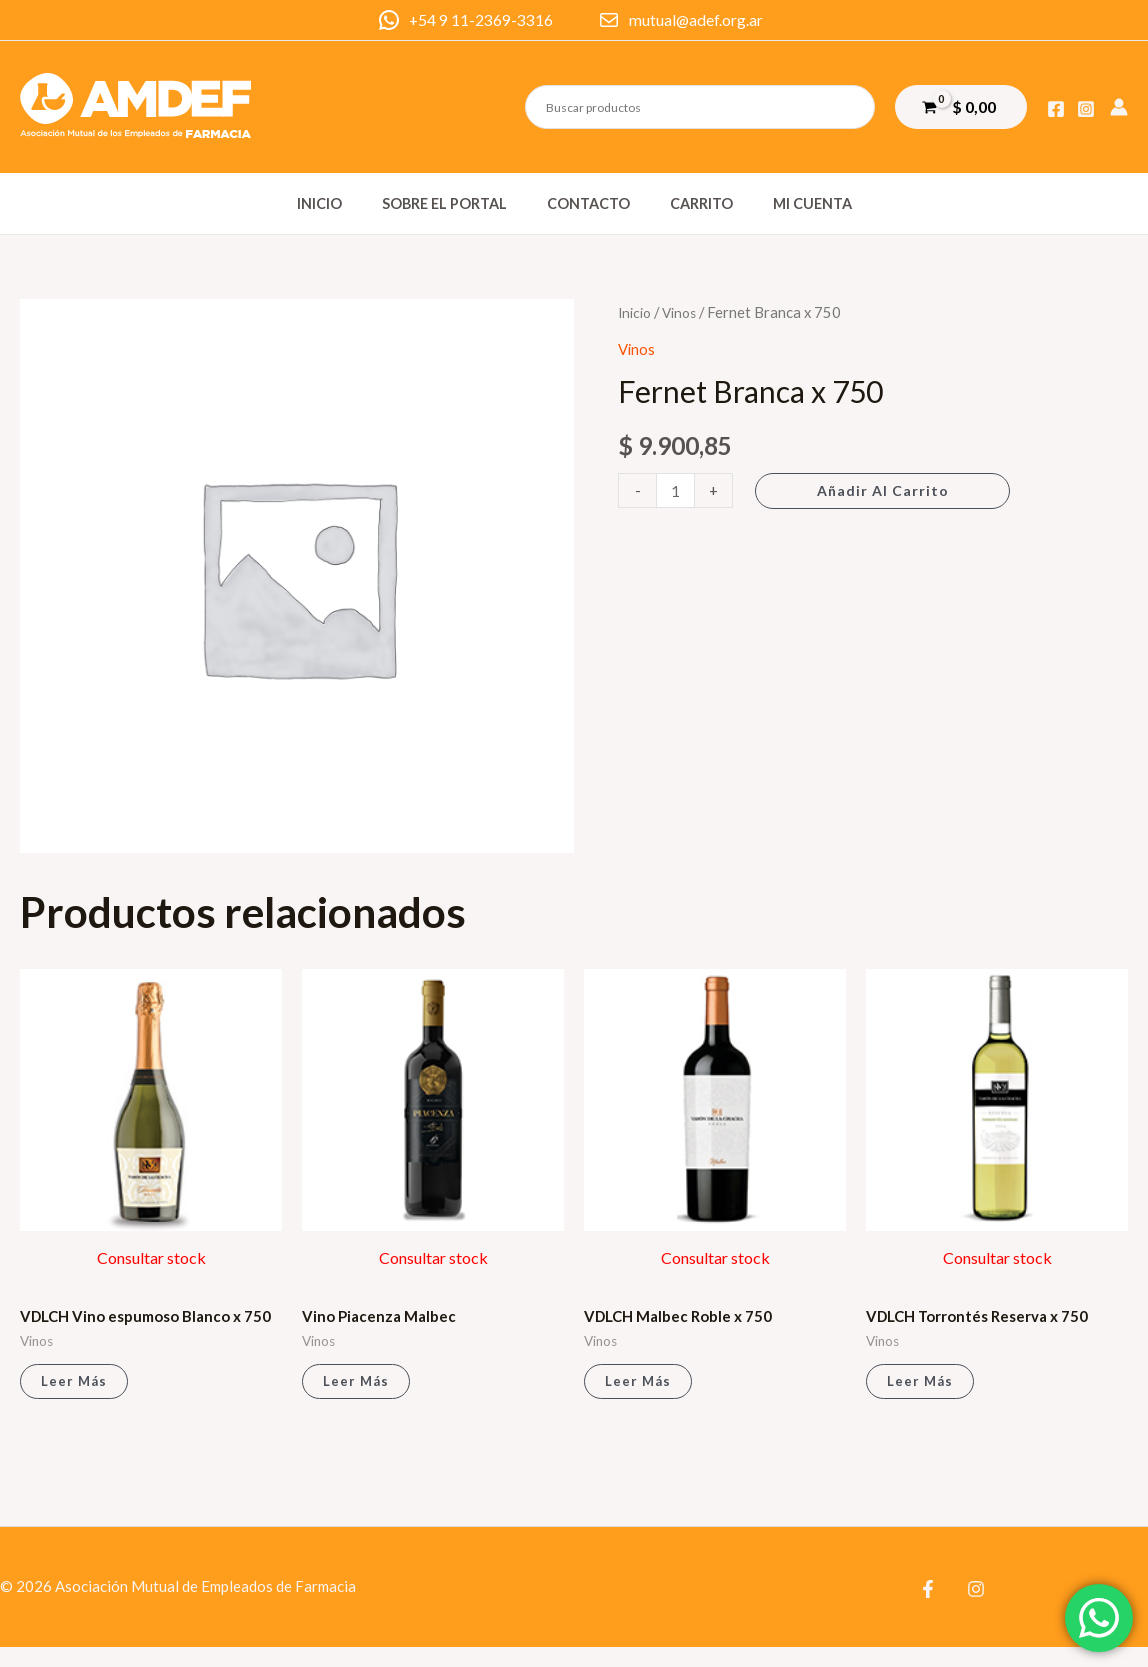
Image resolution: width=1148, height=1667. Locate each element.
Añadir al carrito (886, 490)
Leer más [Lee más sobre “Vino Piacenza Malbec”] (357, 1384)
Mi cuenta (789, 203)
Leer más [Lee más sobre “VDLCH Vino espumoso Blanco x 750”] (75, 1400)
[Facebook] (1056, 109)
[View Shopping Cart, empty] (961, 106)
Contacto (588, 203)
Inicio (341, 203)
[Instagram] (1086, 109)
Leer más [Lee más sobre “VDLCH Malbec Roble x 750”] (639, 1384)
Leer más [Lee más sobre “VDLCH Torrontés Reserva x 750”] (921, 1384)
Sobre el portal (455, 203)
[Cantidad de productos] (677, 490)
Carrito (689, 203)
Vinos (682, 312)
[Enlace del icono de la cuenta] (1119, 107)
